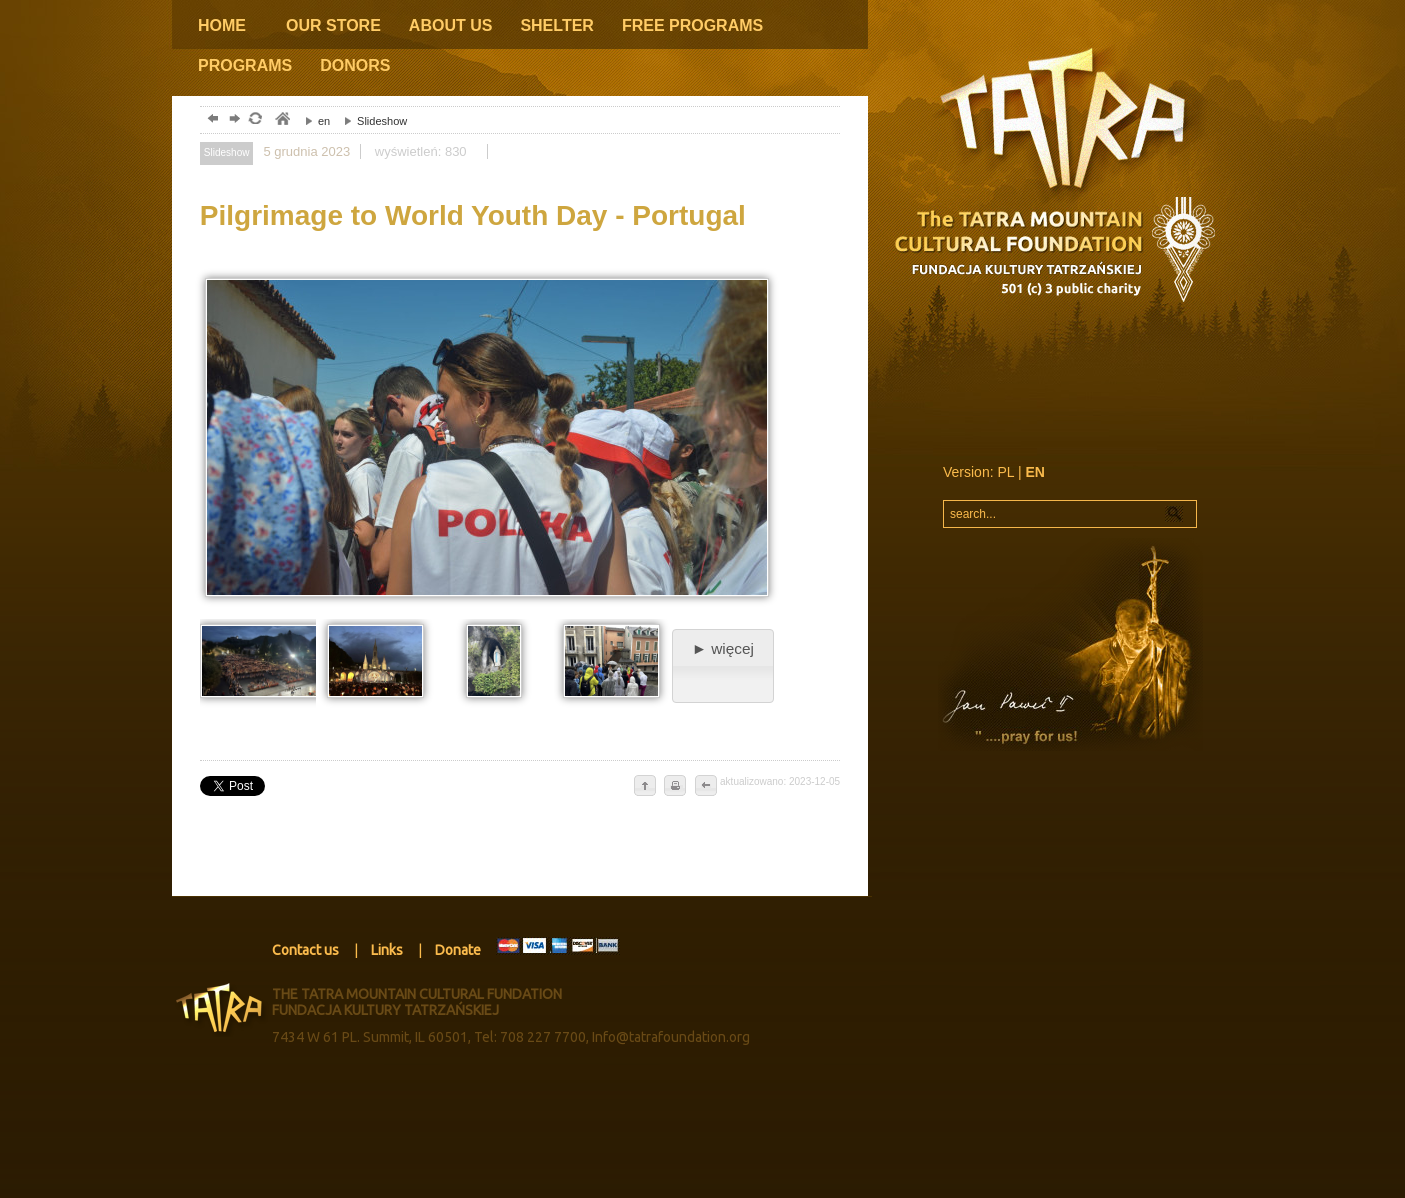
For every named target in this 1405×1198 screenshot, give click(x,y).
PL (1005, 472)
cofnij (705, 787)
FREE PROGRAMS (692, 25)
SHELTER (556, 25)
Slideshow (370, 121)
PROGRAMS (245, 65)
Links (387, 950)
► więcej (723, 648)
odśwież (254, 120)
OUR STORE (333, 25)
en (312, 121)
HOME (222, 25)
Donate (458, 950)
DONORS (355, 65)
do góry (645, 787)
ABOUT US (451, 25)
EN (1035, 472)
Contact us (305, 950)
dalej (232, 120)
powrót (210, 120)
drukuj (675, 787)
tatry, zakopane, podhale (281, 120)
